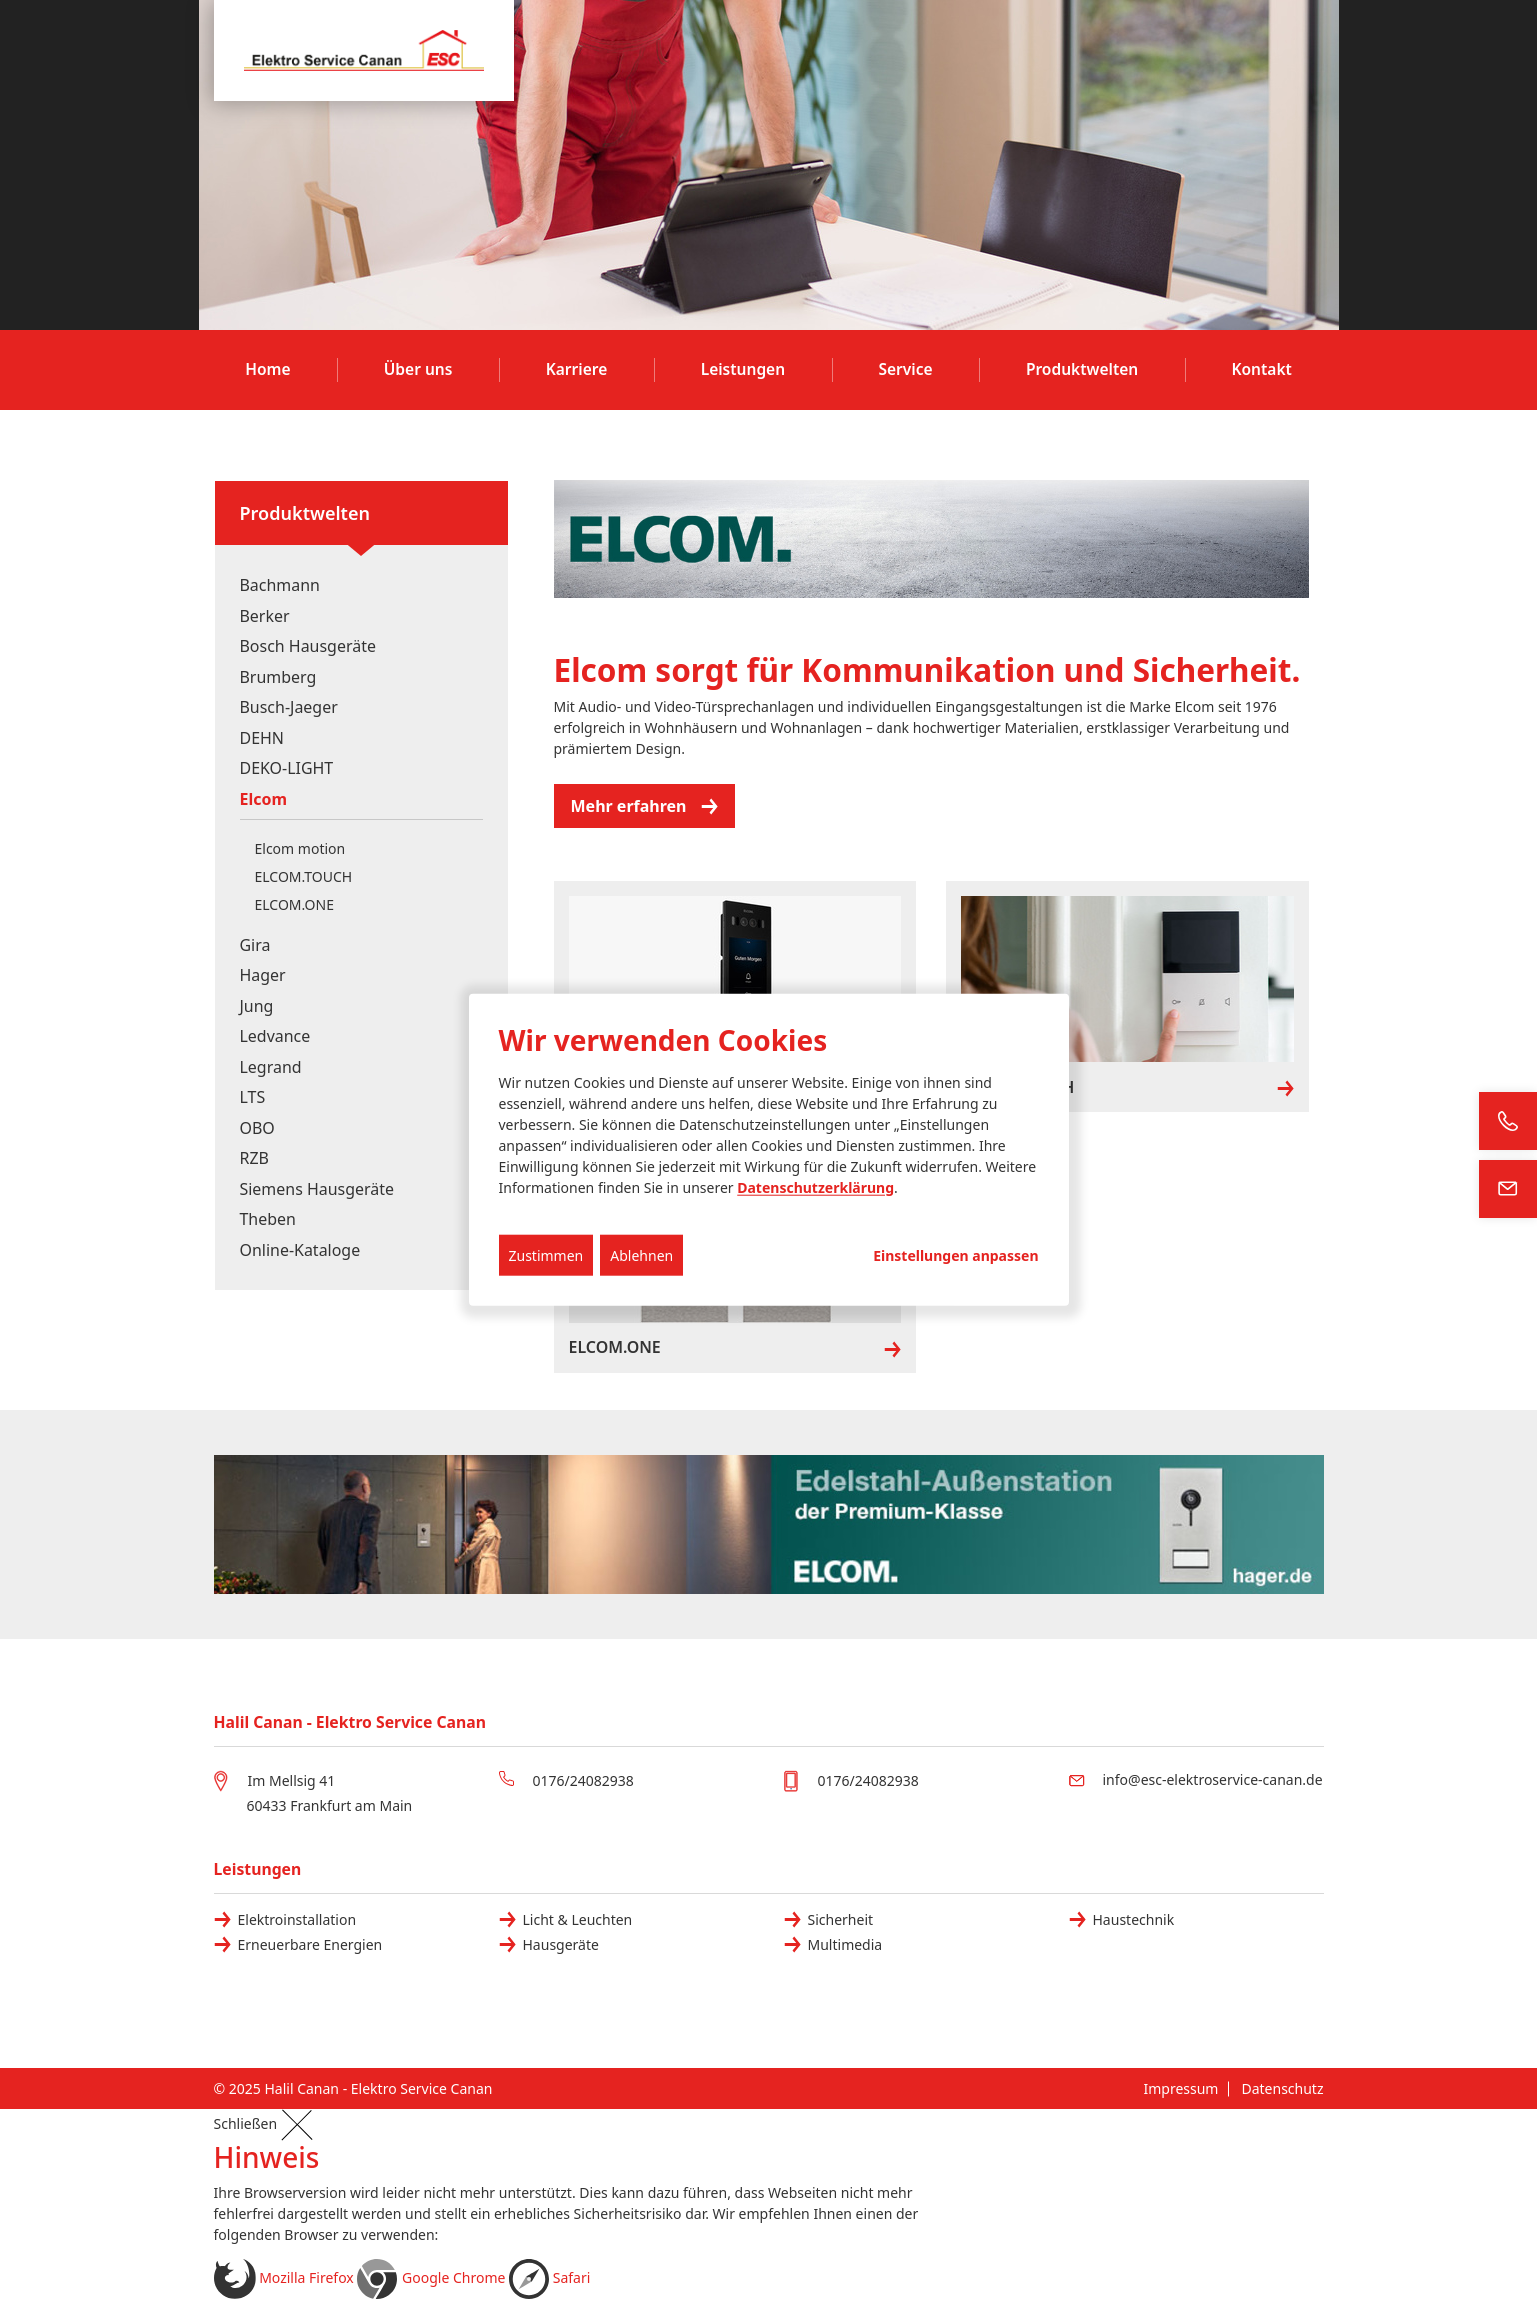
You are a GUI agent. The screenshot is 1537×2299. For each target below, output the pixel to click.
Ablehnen (641, 1255)
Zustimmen (546, 1255)
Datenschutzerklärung (815, 1187)
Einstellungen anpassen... (955, 1256)
